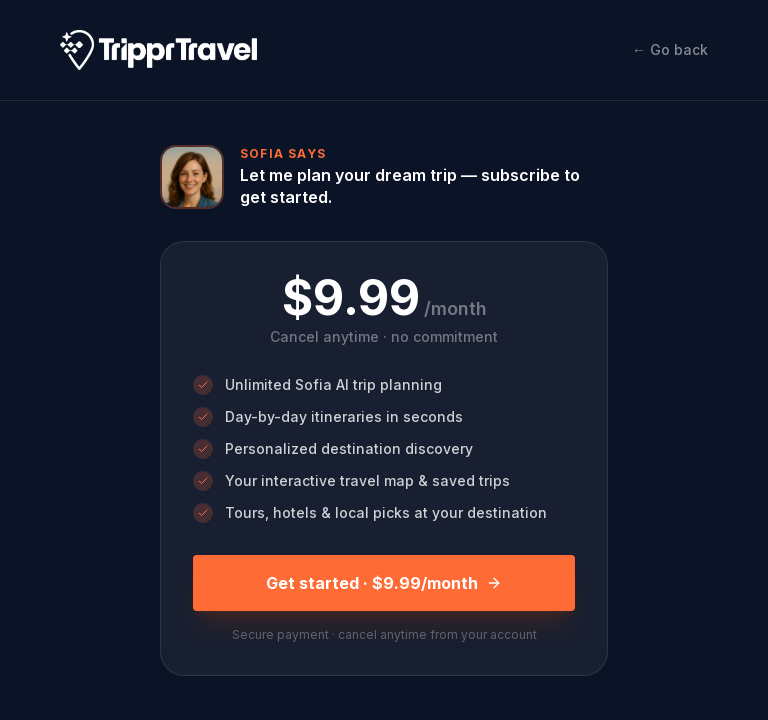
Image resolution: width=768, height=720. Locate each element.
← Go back (670, 49)
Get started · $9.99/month (384, 583)
